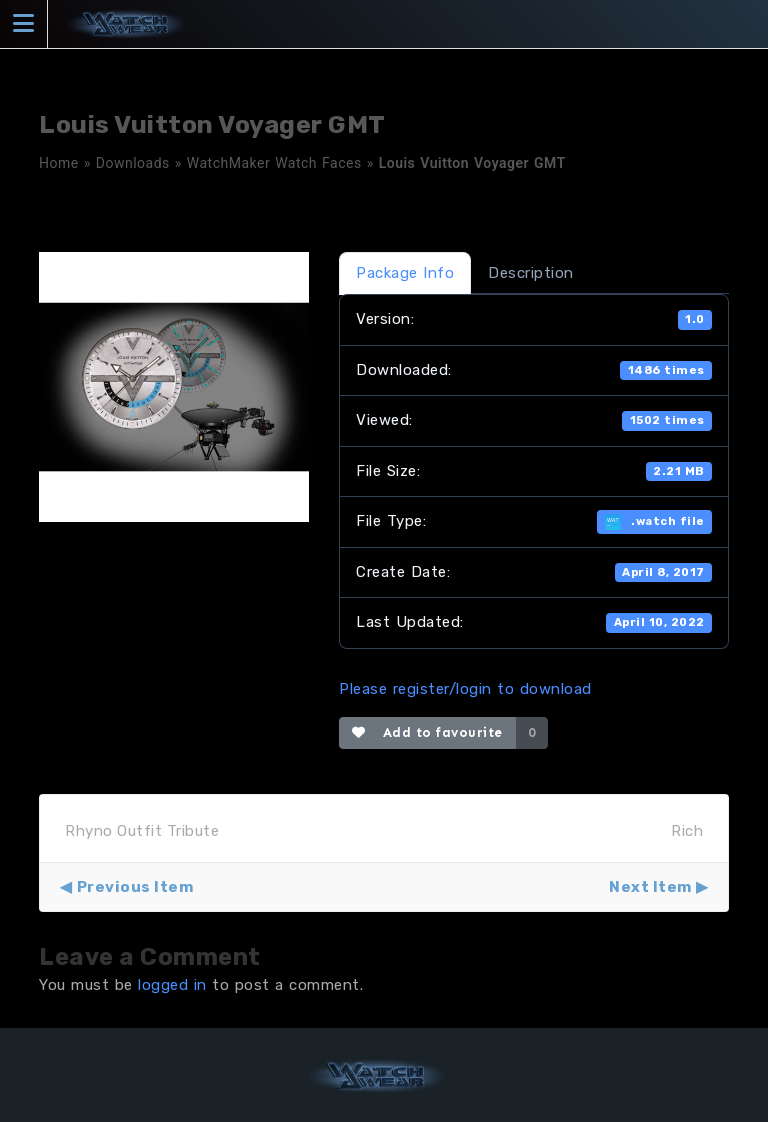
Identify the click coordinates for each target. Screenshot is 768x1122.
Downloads (133, 163)
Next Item (650, 887)
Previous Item (135, 887)
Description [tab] (531, 273)
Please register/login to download (465, 689)
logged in (172, 985)
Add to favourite (427, 732)
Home (59, 163)
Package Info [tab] (405, 273)
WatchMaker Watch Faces (274, 163)
